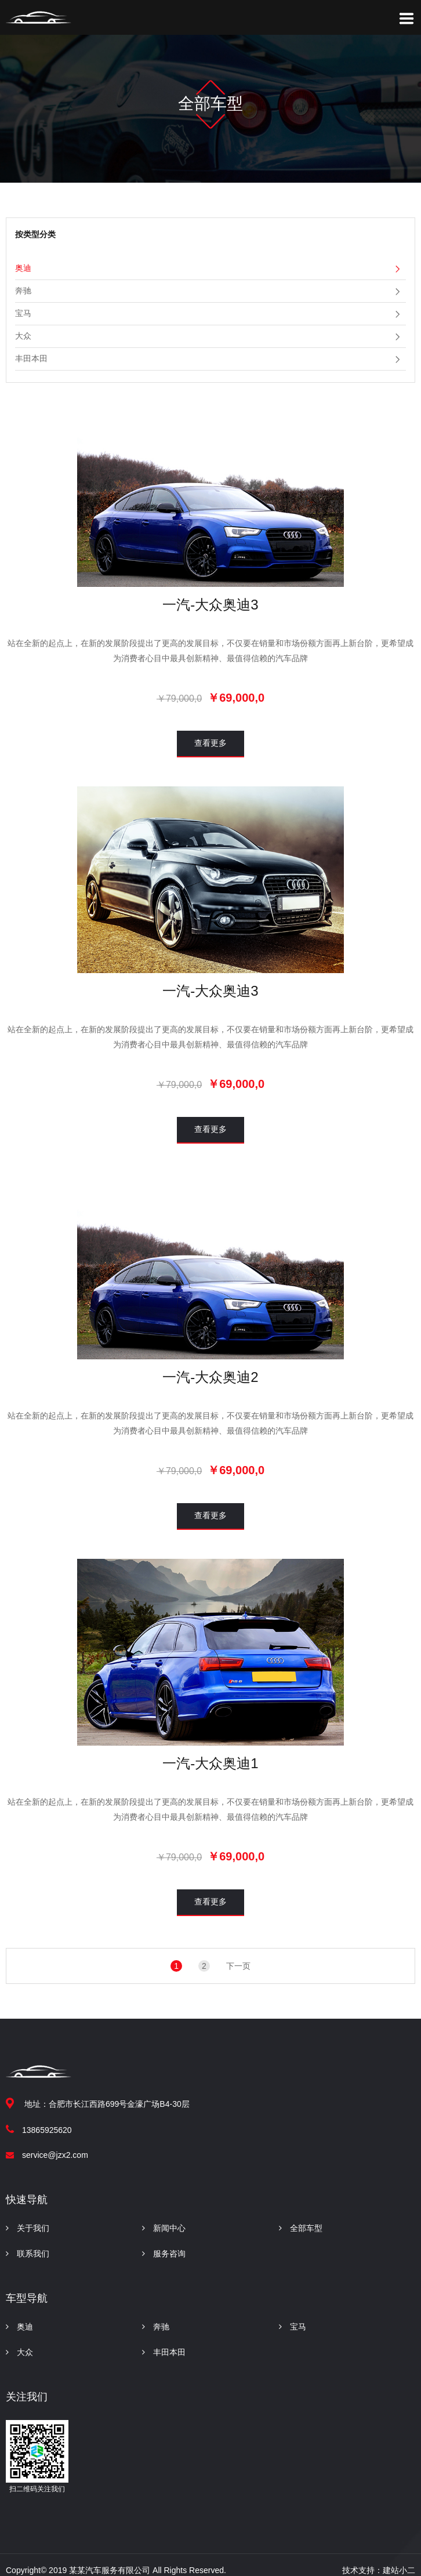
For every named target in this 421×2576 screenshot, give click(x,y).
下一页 (238, 1966)
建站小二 (399, 2570)
